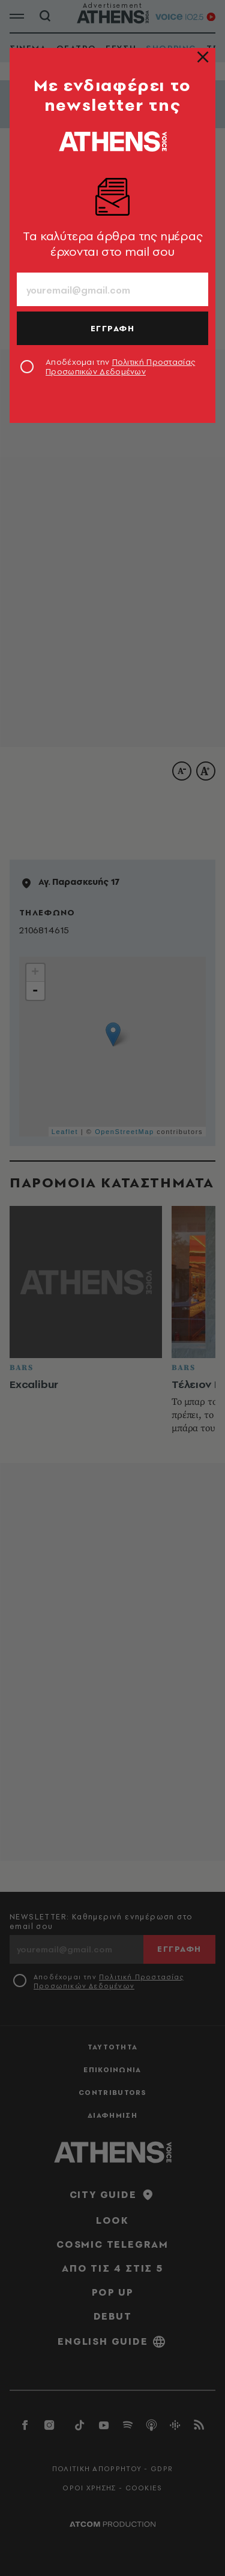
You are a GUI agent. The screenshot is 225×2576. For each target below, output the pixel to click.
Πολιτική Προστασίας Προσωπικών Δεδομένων (120, 366)
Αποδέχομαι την (120, 366)
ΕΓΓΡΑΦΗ (113, 328)
